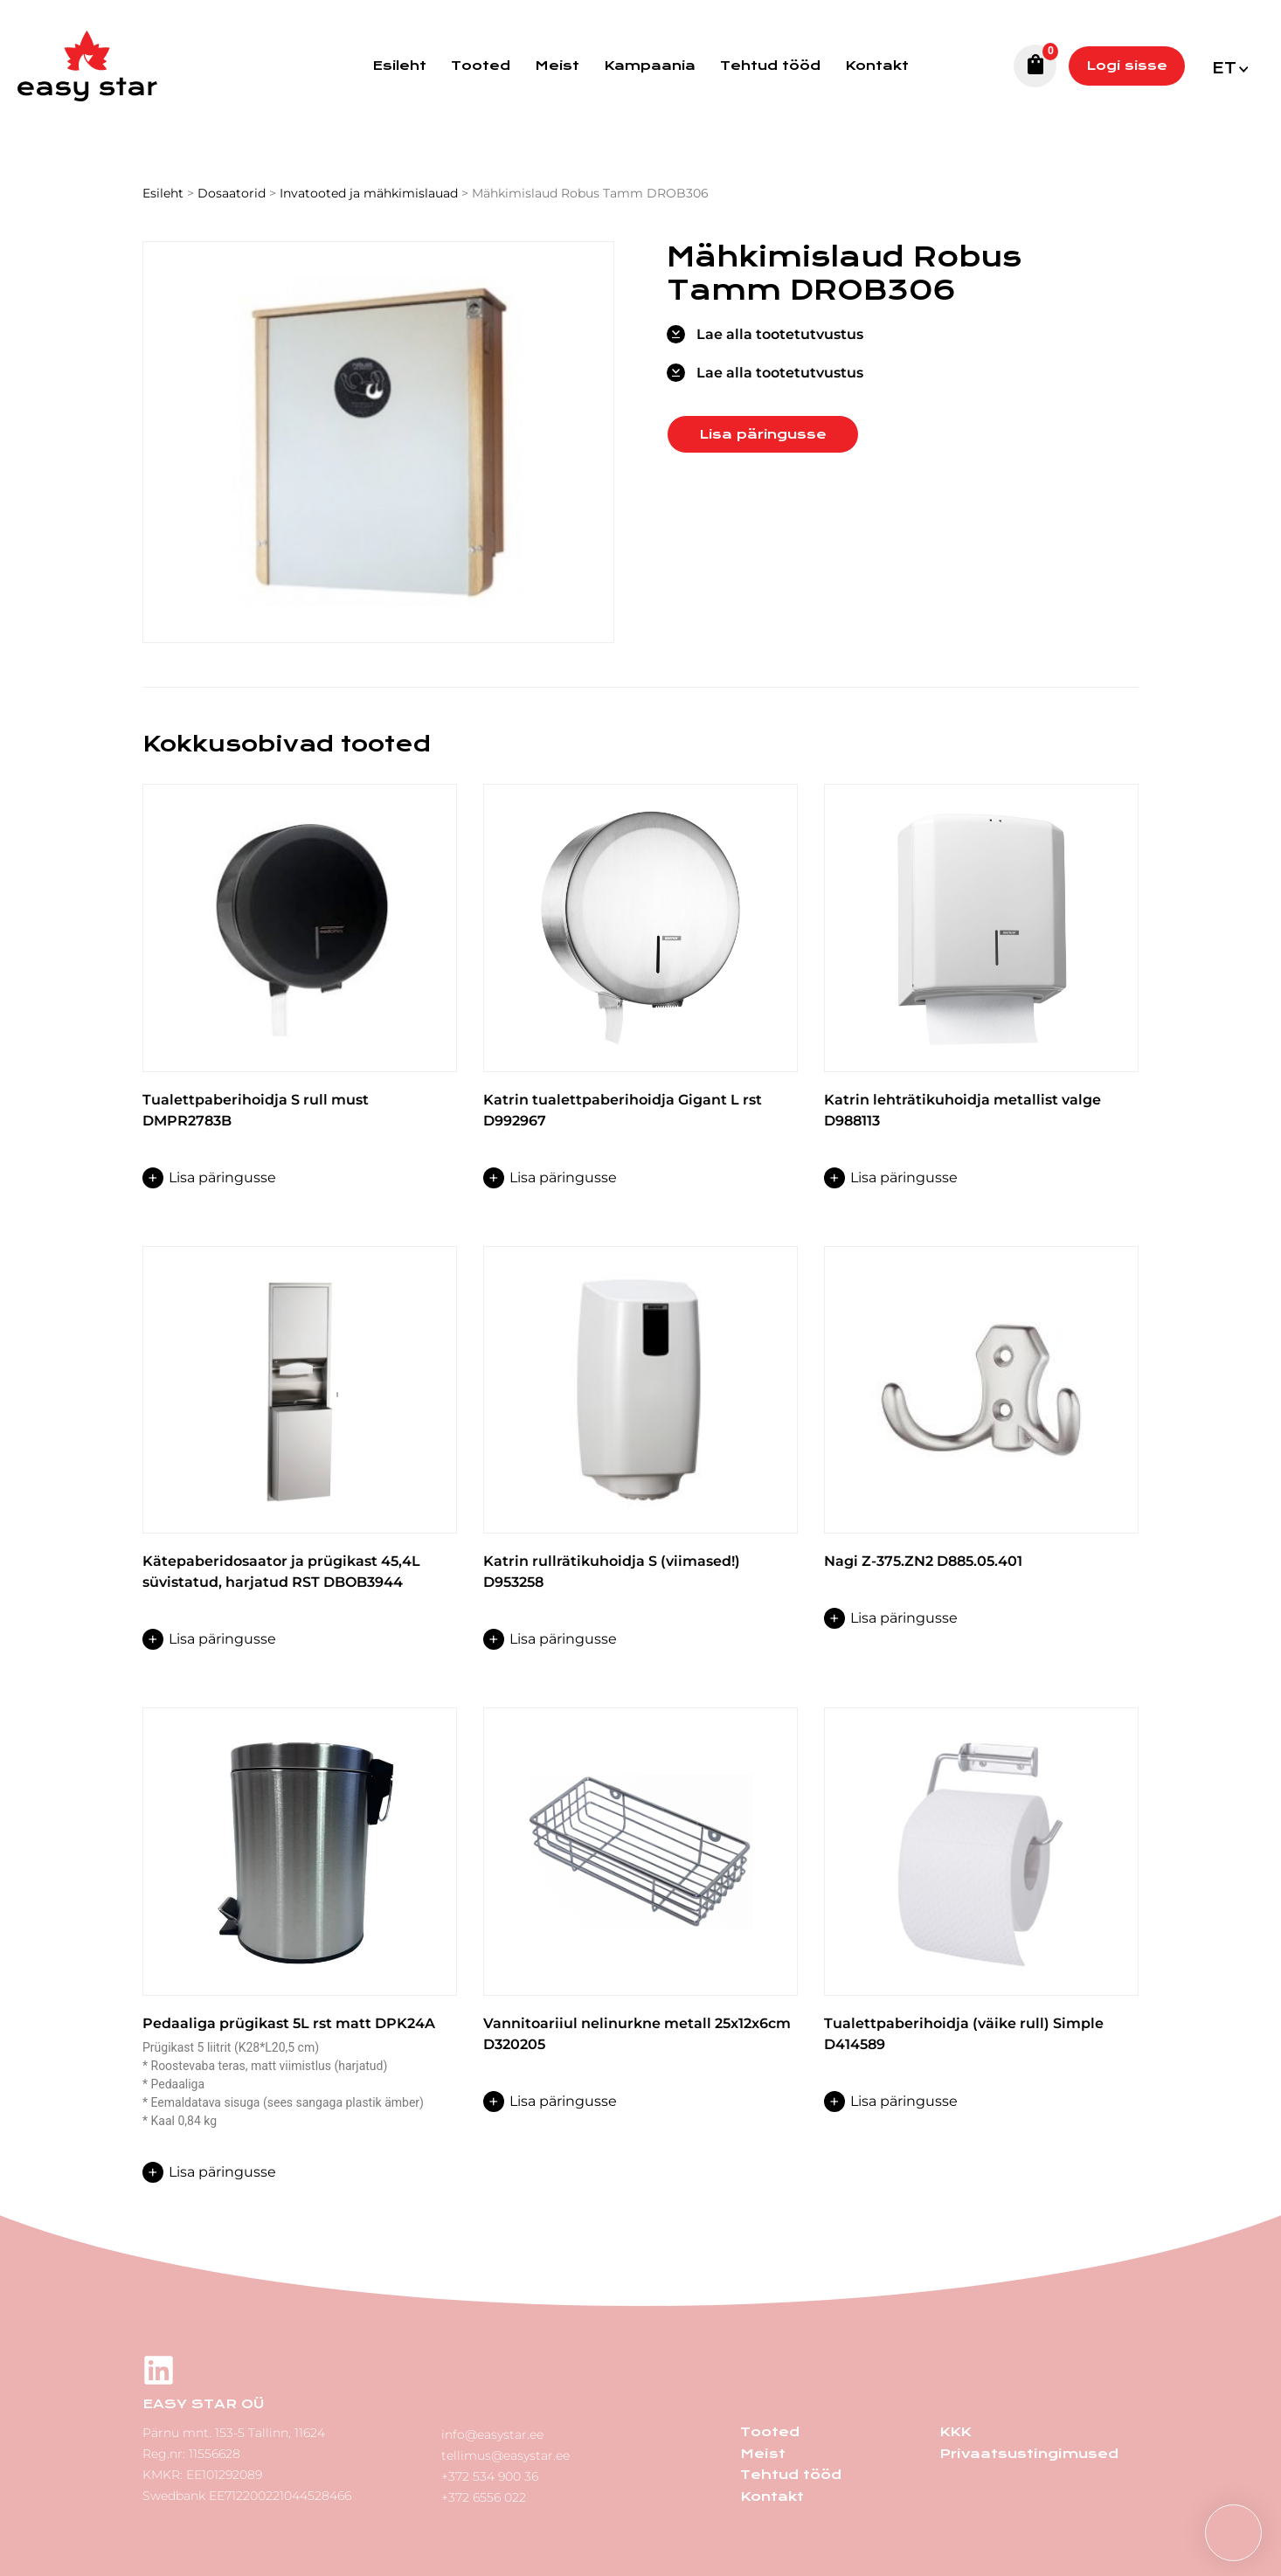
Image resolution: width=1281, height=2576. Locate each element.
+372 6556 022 (483, 2495)
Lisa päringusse (763, 434)
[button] (1233, 2532)
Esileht (399, 65)
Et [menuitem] (1224, 68)
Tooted (480, 65)
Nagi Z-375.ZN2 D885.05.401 (923, 1561)
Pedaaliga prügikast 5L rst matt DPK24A (288, 2023)
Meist (557, 65)
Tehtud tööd (770, 65)
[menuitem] (1229, 66)
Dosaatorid (231, 193)
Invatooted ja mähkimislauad (369, 193)
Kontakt (877, 65)
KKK (955, 2432)
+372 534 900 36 (489, 2475)
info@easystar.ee (492, 2433)
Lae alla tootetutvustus (779, 334)
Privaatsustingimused (1027, 2453)
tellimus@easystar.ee (505, 2454)
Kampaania (650, 65)
